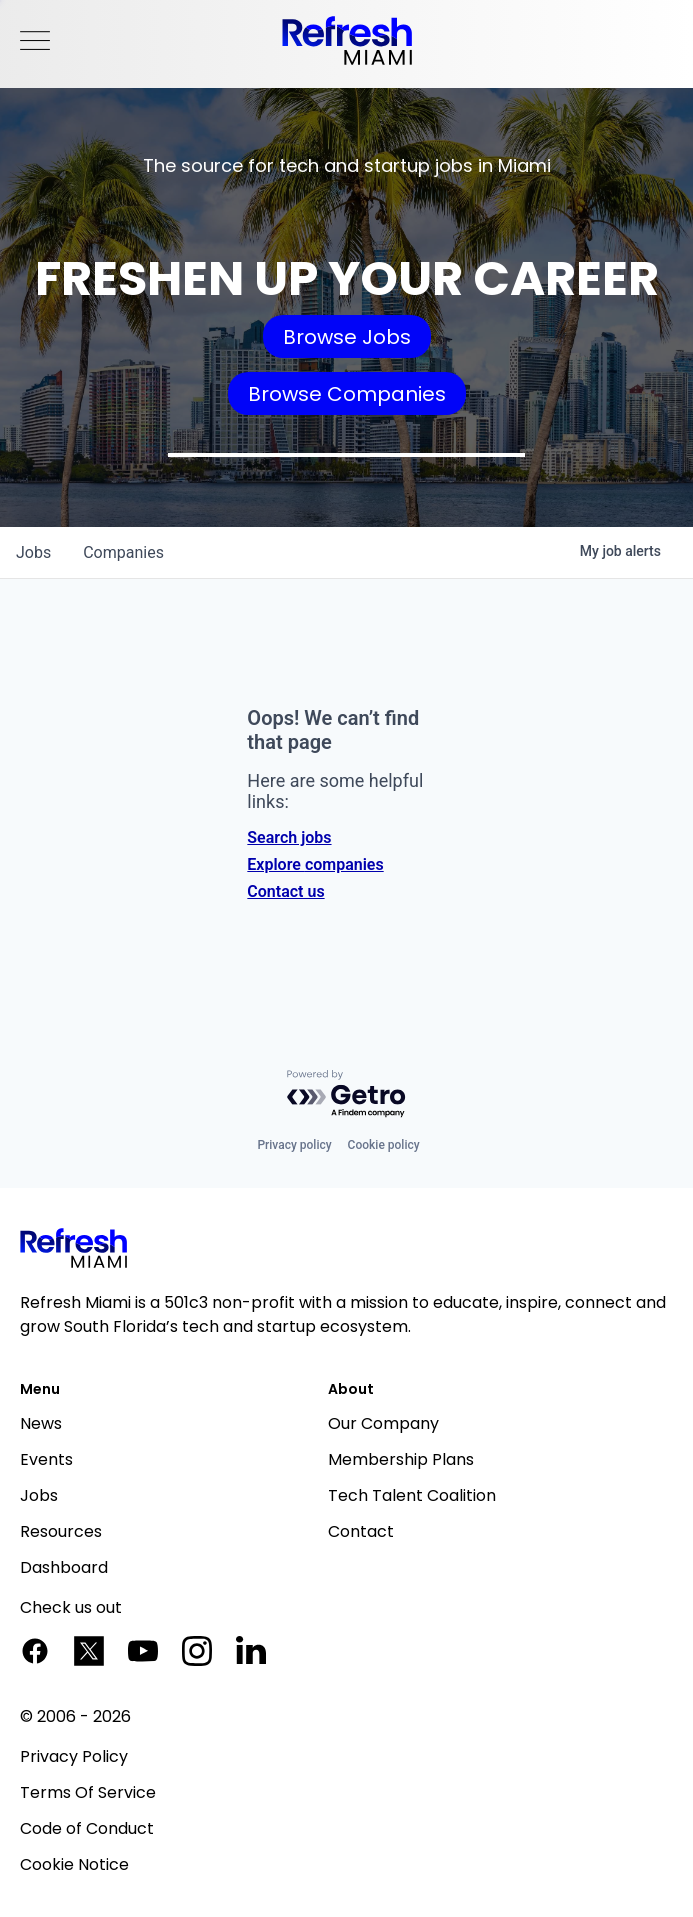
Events (46, 1459)
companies (123, 552)
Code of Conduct (87, 1828)
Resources (61, 1531)
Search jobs (289, 837)
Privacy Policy (74, 1756)
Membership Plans (401, 1459)
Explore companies (315, 864)
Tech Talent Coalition (412, 1495)
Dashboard (64, 1567)
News (41, 1423)
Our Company (383, 1423)
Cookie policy (384, 1145)
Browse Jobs (347, 337)
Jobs (39, 1495)
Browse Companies (347, 394)
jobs (33, 552)
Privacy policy (294, 1145)
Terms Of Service (88, 1792)
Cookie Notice (74, 1864)
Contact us (285, 891)
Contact (361, 1531)
